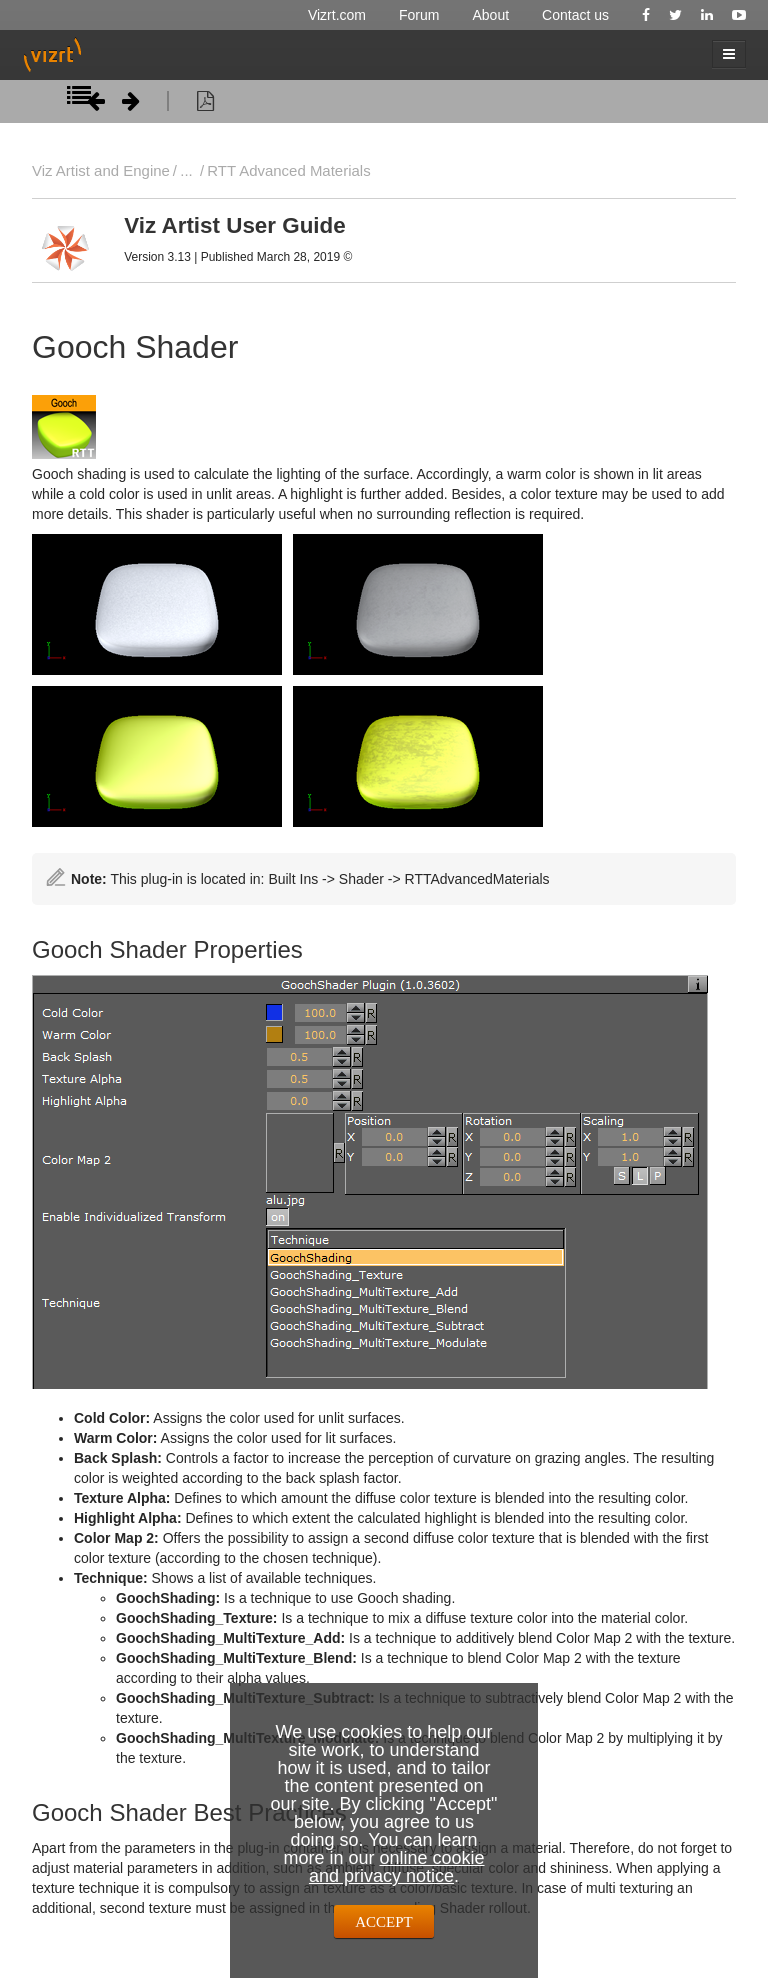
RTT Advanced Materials (288, 170)
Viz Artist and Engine (101, 170)
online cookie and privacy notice (397, 1867)
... (186, 170)
